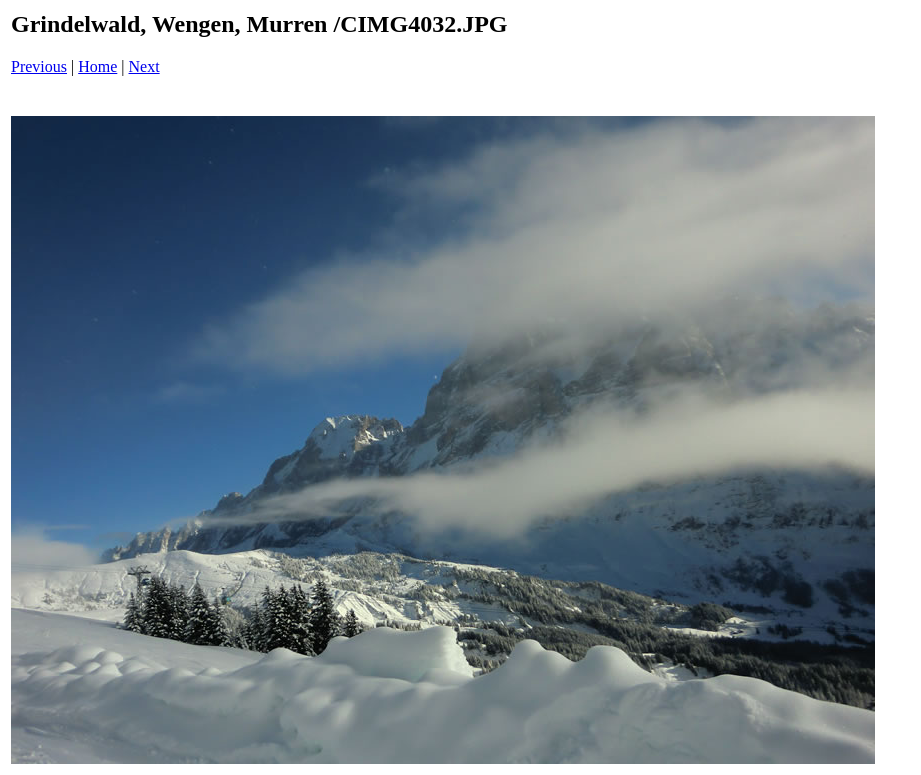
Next (144, 66)
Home (97, 66)
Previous (39, 66)
